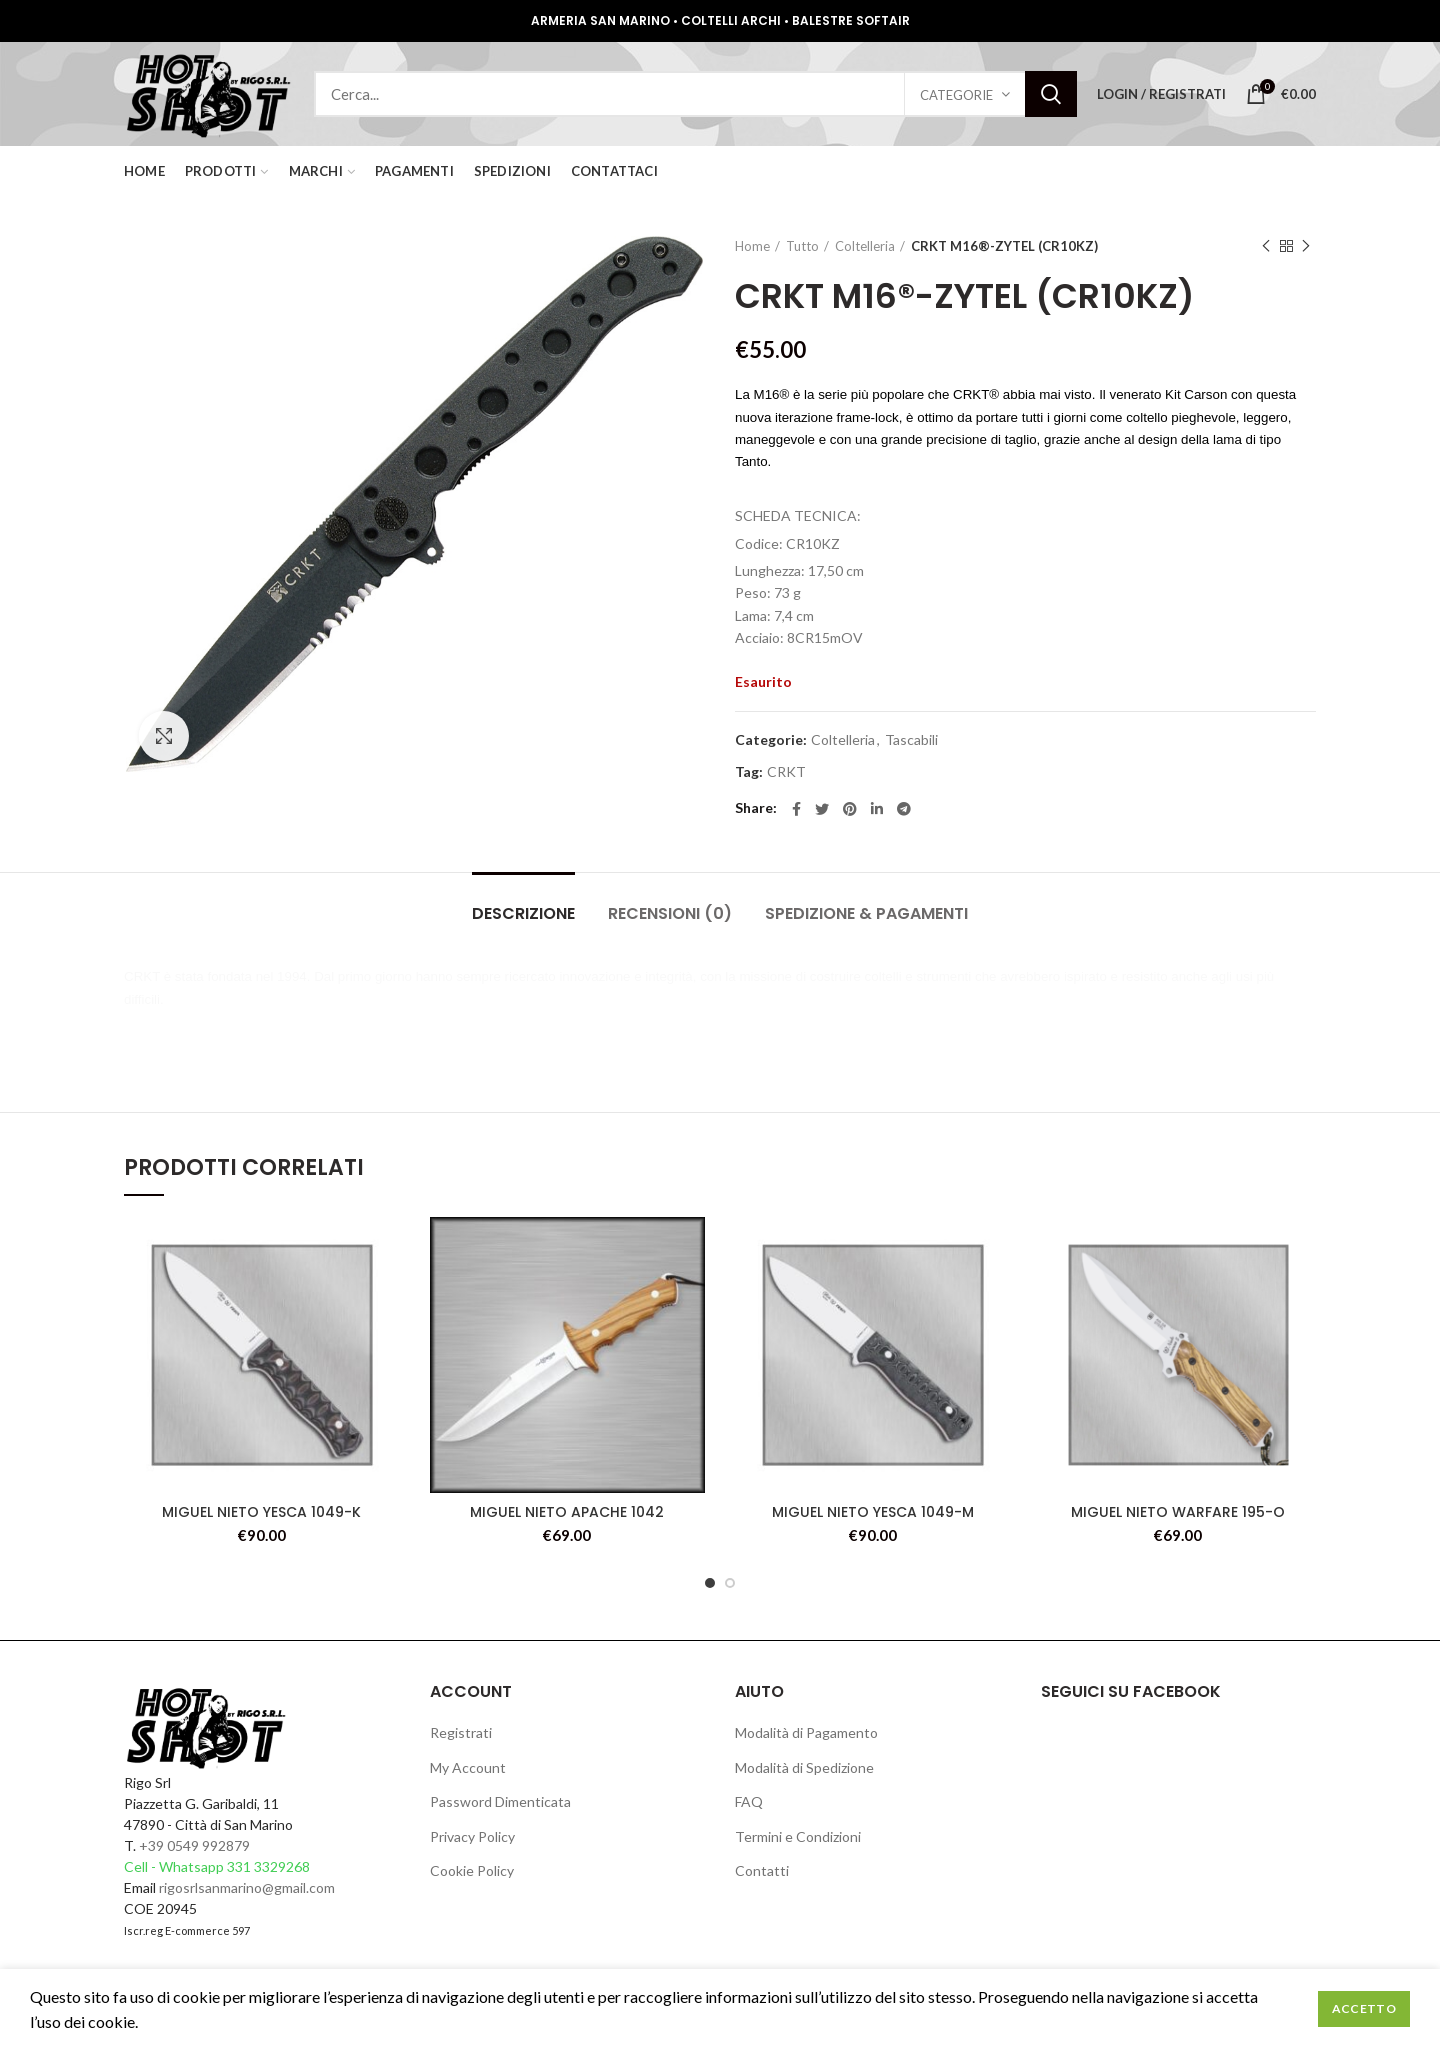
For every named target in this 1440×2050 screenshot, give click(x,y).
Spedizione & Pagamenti (866, 913)
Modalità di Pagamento (806, 1732)
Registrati (461, 1732)
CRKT (786, 772)
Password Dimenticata (500, 1801)
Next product (1306, 246)
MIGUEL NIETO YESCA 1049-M (873, 1512)
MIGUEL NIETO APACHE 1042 (567, 1512)
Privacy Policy (472, 1836)
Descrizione (523, 913)
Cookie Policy (472, 1870)
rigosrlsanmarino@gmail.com (247, 1887)
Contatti (762, 1870)
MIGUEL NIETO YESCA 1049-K (261, 1512)
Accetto (1364, 2008)
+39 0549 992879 (194, 1845)
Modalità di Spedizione (804, 1767)
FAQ (749, 1801)
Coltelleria (865, 246)
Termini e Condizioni (798, 1836)
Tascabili (911, 740)
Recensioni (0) (670, 913)
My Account (468, 1767)
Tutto (802, 246)
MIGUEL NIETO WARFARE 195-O (1178, 1512)
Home (752, 246)
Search (1051, 94)
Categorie (956, 95)
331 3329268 (268, 1866)
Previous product (1266, 246)
